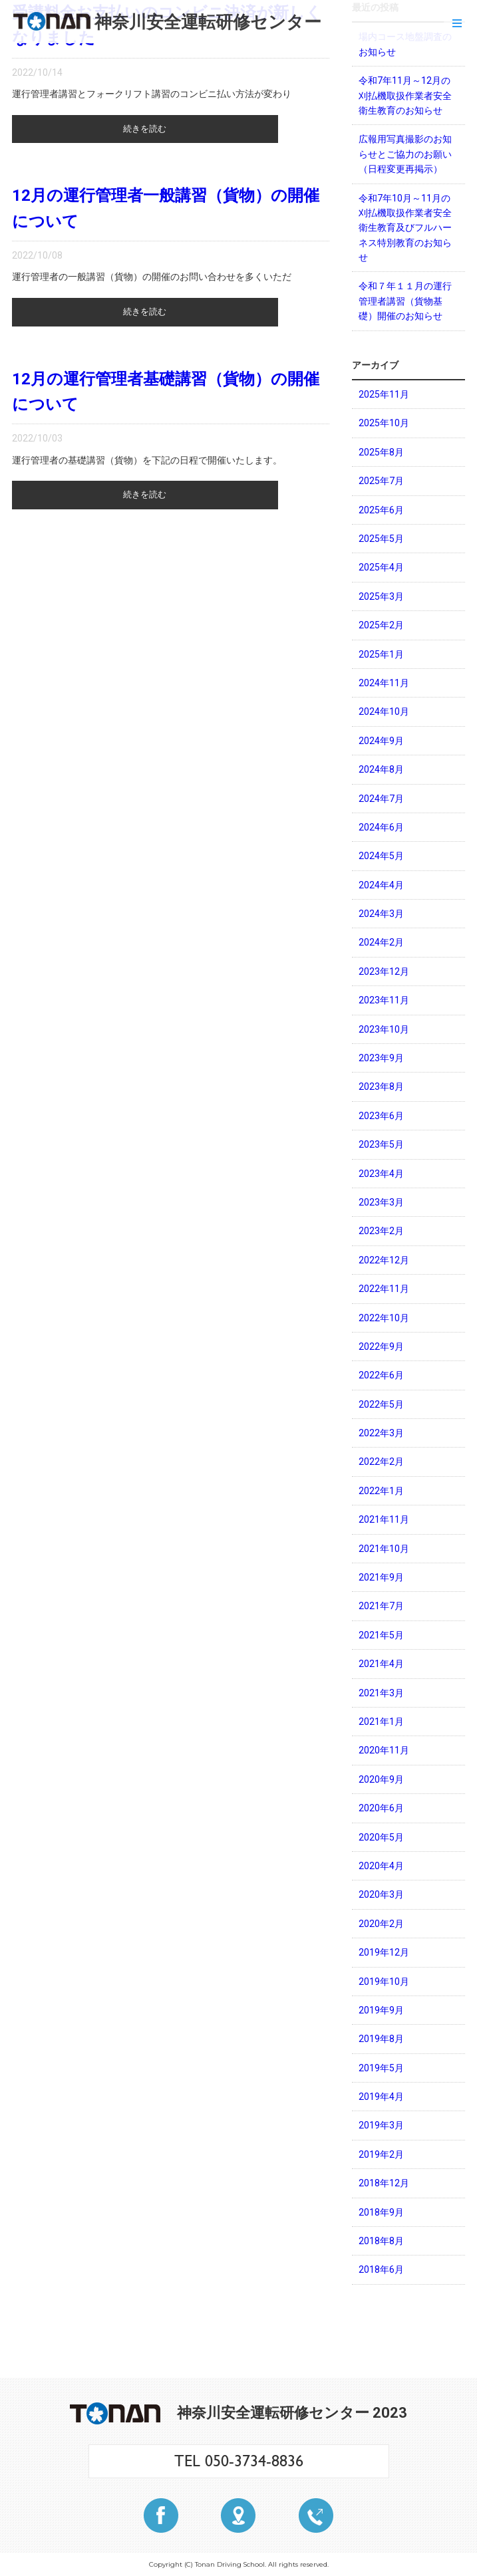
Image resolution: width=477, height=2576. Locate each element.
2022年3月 (381, 1433)
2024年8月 (381, 769)
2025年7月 (381, 480)
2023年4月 (381, 1173)
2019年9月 (381, 2010)
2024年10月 (384, 711)
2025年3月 (381, 596)
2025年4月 (381, 567)
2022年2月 (381, 1461)
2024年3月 (381, 913)
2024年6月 (381, 827)
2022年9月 (381, 1346)
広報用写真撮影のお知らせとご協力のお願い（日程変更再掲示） (405, 154)
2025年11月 (384, 394)
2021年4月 (381, 1663)
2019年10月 (384, 1981)
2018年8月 (381, 2241)
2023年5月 (381, 1144)
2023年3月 (381, 1202)
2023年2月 (381, 1230)
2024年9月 (381, 740)
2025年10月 (384, 423)
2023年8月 (381, 1086)
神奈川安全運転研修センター (167, 22)
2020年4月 (381, 1866)
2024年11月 (384, 683)
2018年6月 (381, 2269)
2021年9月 (381, 1577)
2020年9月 (381, 1779)
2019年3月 (381, 2125)
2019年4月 (381, 2096)
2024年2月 (381, 942)
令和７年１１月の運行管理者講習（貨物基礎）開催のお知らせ (405, 301)
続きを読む (145, 129)
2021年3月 (381, 1693)
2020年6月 (381, 1808)
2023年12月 (384, 971)
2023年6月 (381, 1115)
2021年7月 (381, 1606)
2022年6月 (381, 1375)
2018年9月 (381, 2212)
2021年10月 (384, 1548)
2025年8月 (381, 452)
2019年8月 (381, 2038)
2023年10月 (384, 1029)
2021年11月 (384, 1519)
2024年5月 (381, 855)
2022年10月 (384, 1318)
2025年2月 (381, 625)
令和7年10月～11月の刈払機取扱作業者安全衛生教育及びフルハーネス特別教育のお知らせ (405, 228)
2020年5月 (381, 1837)
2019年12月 (384, 1952)
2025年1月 (381, 654)
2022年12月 (384, 1260)
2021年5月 (381, 1635)
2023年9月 (381, 1058)
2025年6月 (381, 510)
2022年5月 (381, 1404)
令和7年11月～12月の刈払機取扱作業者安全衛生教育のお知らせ (405, 95)
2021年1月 (381, 1721)
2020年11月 (384, 1750)
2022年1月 (381, 1490)
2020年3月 (381, 1894)
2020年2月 (381, 1923)
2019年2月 (381, 2154)
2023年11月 (384, 1000)
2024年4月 (381, 885)
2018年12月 (384, 2183)
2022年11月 (384, 1288)
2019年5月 (381, 2068)
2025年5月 (381, 538)
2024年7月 (381, 798)
